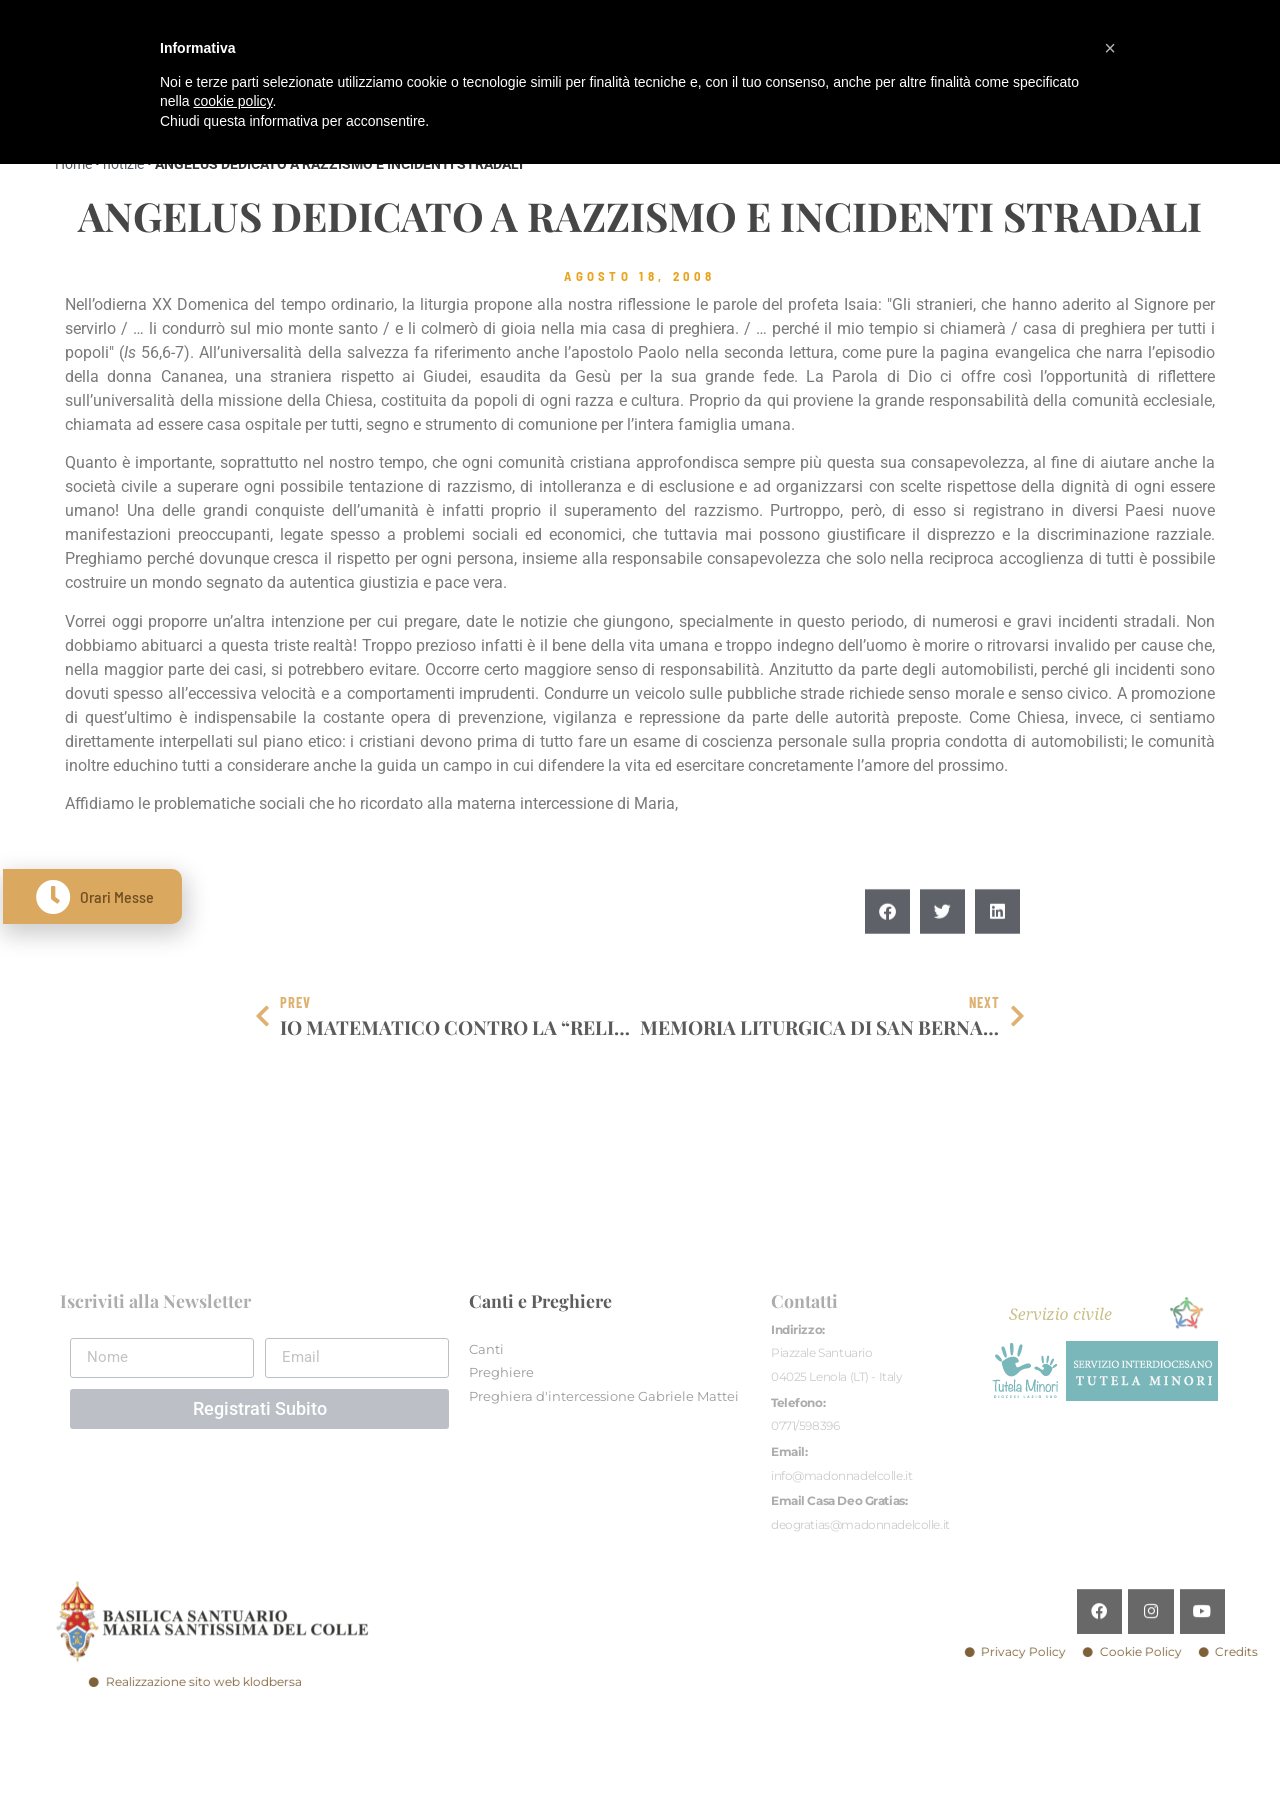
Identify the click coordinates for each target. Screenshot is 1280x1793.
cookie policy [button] (232, 101)
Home (73, 164)
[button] (887, 970)
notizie (123, 164)
